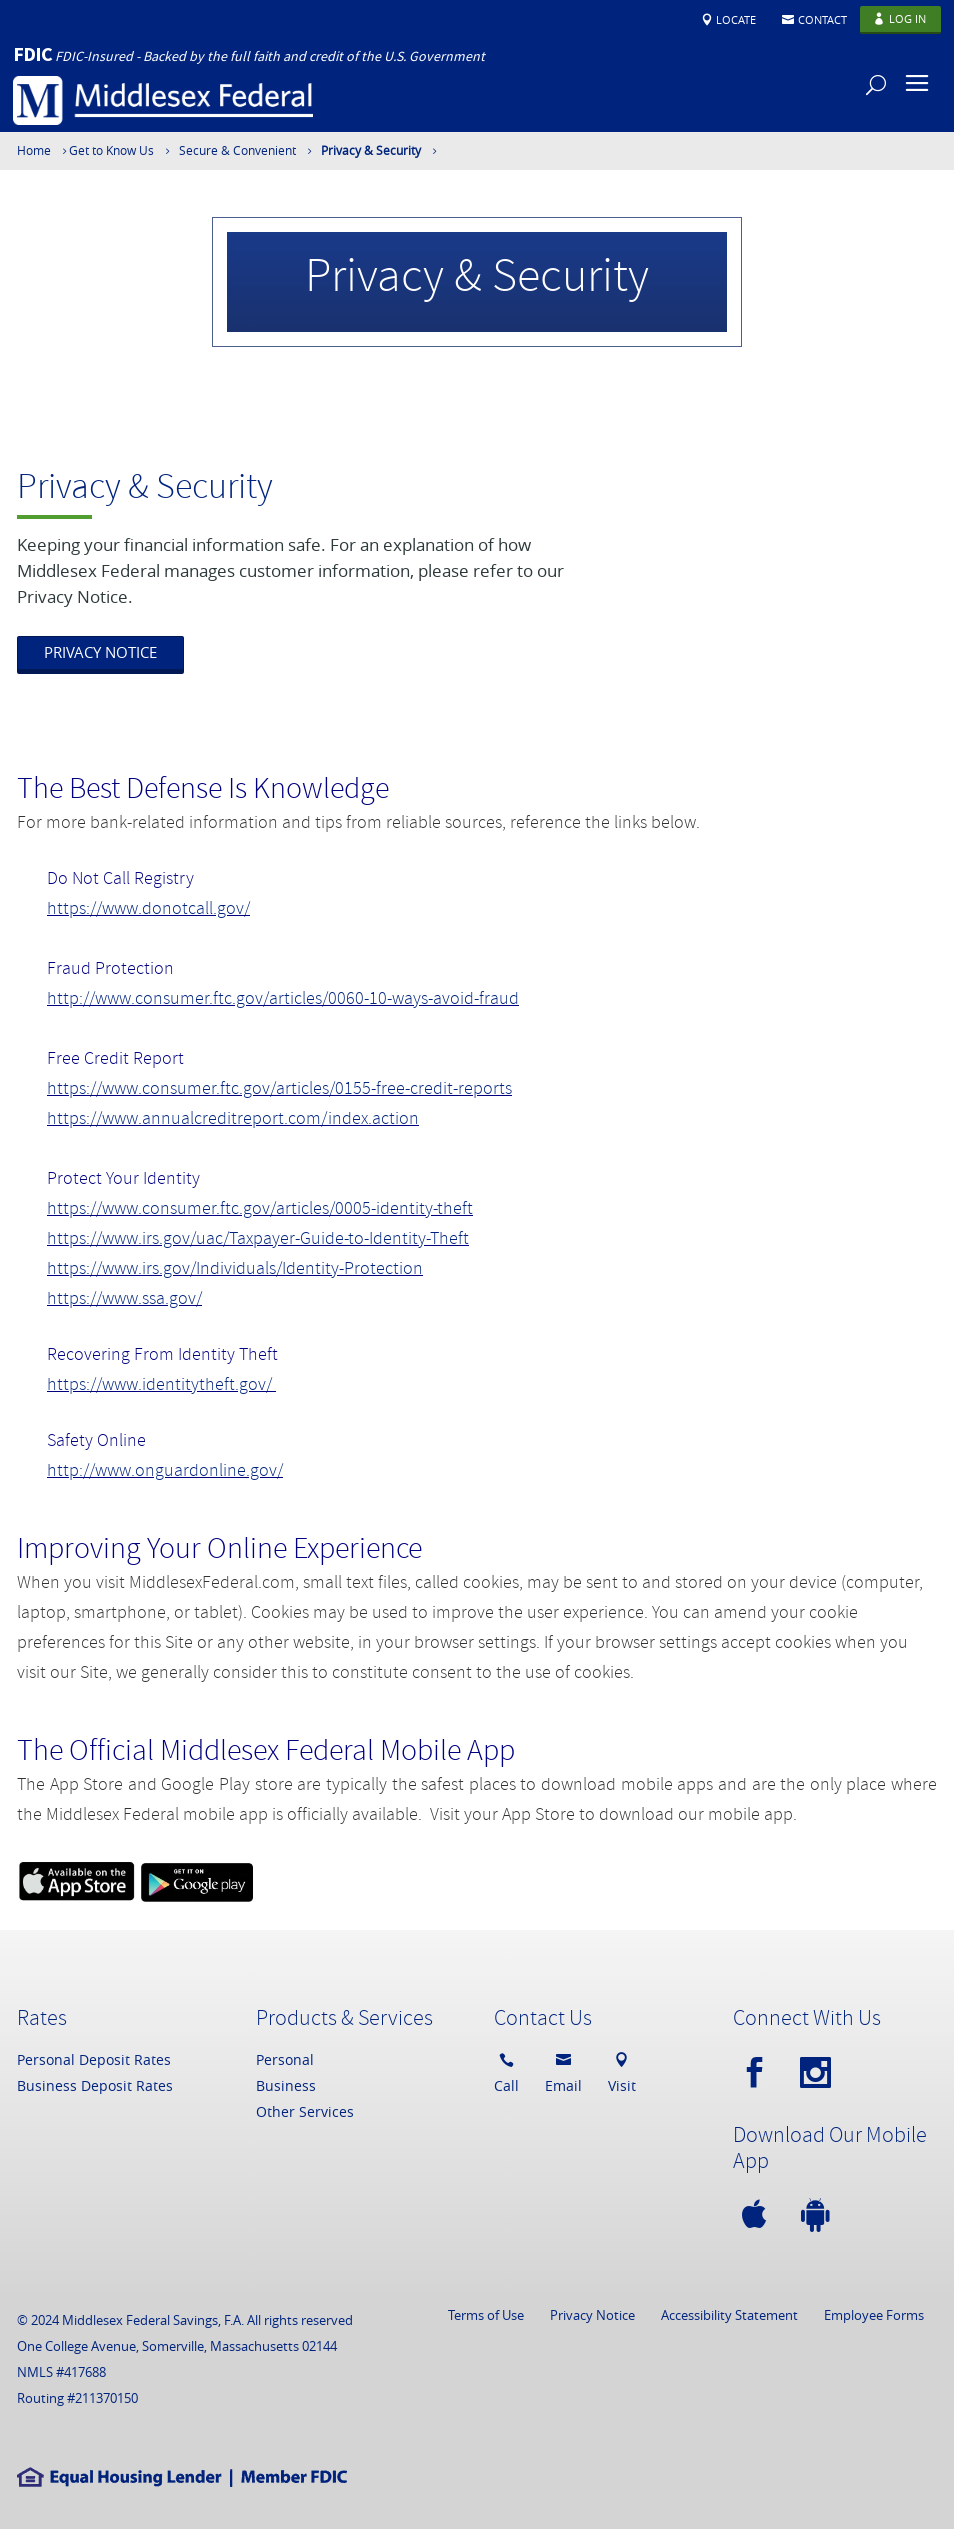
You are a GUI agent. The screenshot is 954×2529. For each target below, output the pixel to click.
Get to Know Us (111, 150)
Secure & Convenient (237, 150)
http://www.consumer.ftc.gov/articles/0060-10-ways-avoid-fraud (283, 1000)
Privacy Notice (592, 2315)
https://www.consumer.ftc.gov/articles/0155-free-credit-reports (279, 1090)
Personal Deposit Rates (94, 2059)
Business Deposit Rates (95, 2085)
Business (286, 2085)
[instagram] (819, 2073)
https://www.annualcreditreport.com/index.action (233, 1120)
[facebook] (758, 2073)
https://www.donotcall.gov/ (148, 910)
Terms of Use (486, 2315)
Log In (907, 18)
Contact (822, 19)
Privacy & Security (371, 150)
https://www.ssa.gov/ (124, 1300)
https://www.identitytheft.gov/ (161, 1386)
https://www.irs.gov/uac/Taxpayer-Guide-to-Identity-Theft (258, 1240)
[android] (819, 2216)
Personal (285, 2059)
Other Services (305, 2111)
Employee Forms (874, 2315)
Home (34, 150)
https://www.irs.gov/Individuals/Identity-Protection (235, 1270)
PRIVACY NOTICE (100, 652)
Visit (622, 2071)
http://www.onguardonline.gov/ (165, 1472)
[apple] (758, 2216)
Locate (736, 19)
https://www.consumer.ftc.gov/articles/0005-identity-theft (260, 1210)
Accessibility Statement (729, 2315)
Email (563, 2071)
